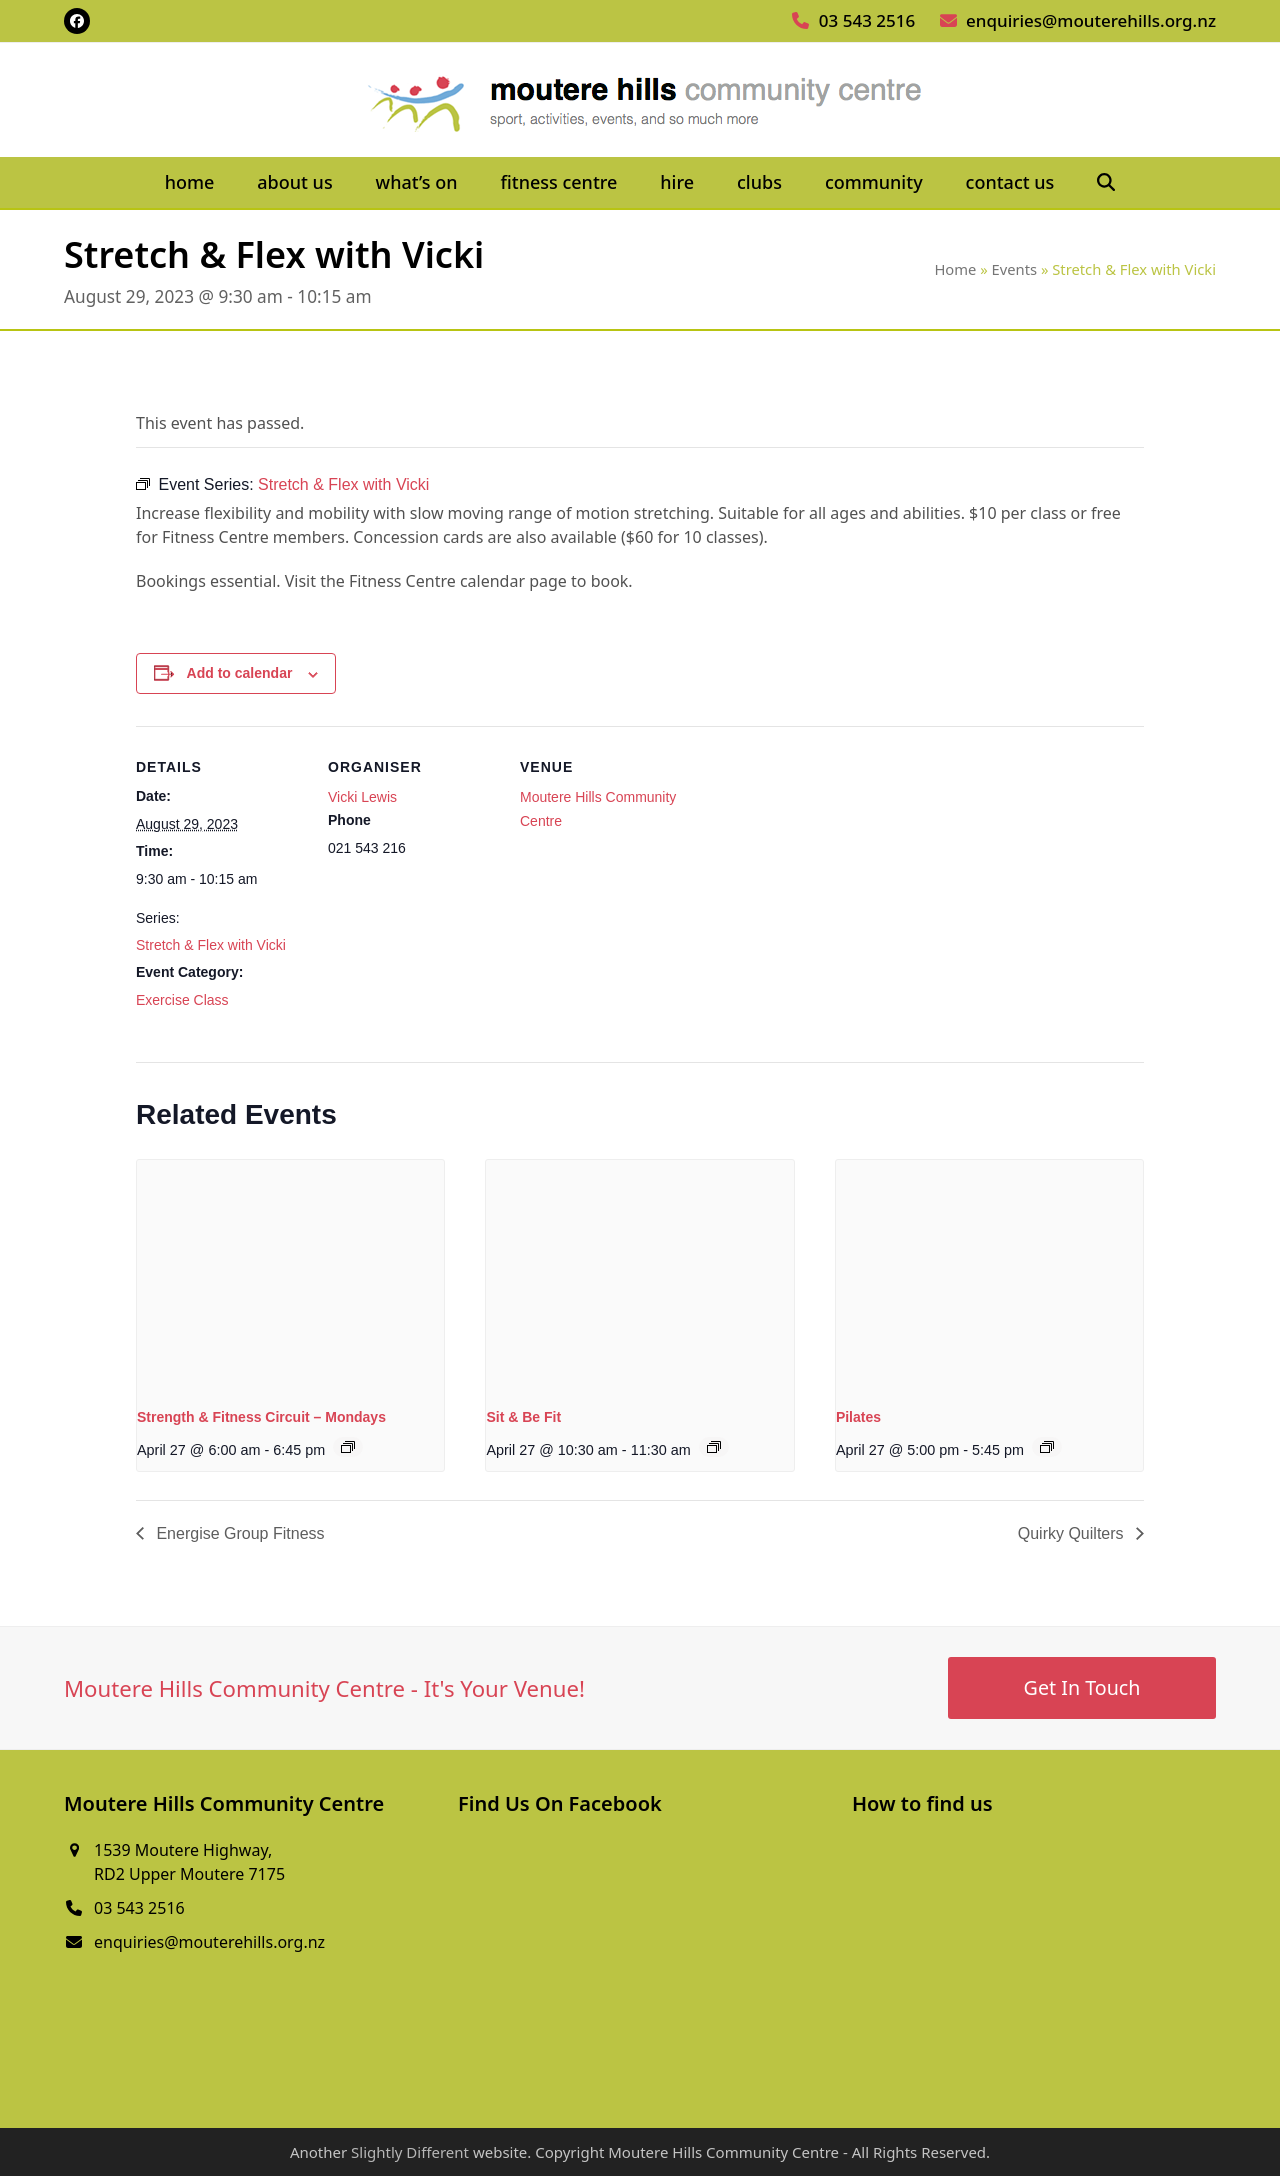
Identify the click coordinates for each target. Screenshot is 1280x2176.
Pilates (858, 1417)
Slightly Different (410, 2152)
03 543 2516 (867, 20)
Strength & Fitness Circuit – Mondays (261, 1417)
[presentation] (290, 1275)
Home (955, 269)
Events (1015, 269)
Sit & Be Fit (523, 1417)
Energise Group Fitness (238, 1533)
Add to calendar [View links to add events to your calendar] (240, 673)
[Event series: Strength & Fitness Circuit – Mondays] (348, 1447)
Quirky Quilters (1073, 1533)
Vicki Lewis (362, 797)
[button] (1106, 183)
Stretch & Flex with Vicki (211, 945)
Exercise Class (182, 1000)
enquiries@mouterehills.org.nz (1091, 20)
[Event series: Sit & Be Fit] (714, 1447)
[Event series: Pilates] (1047, 1447)
